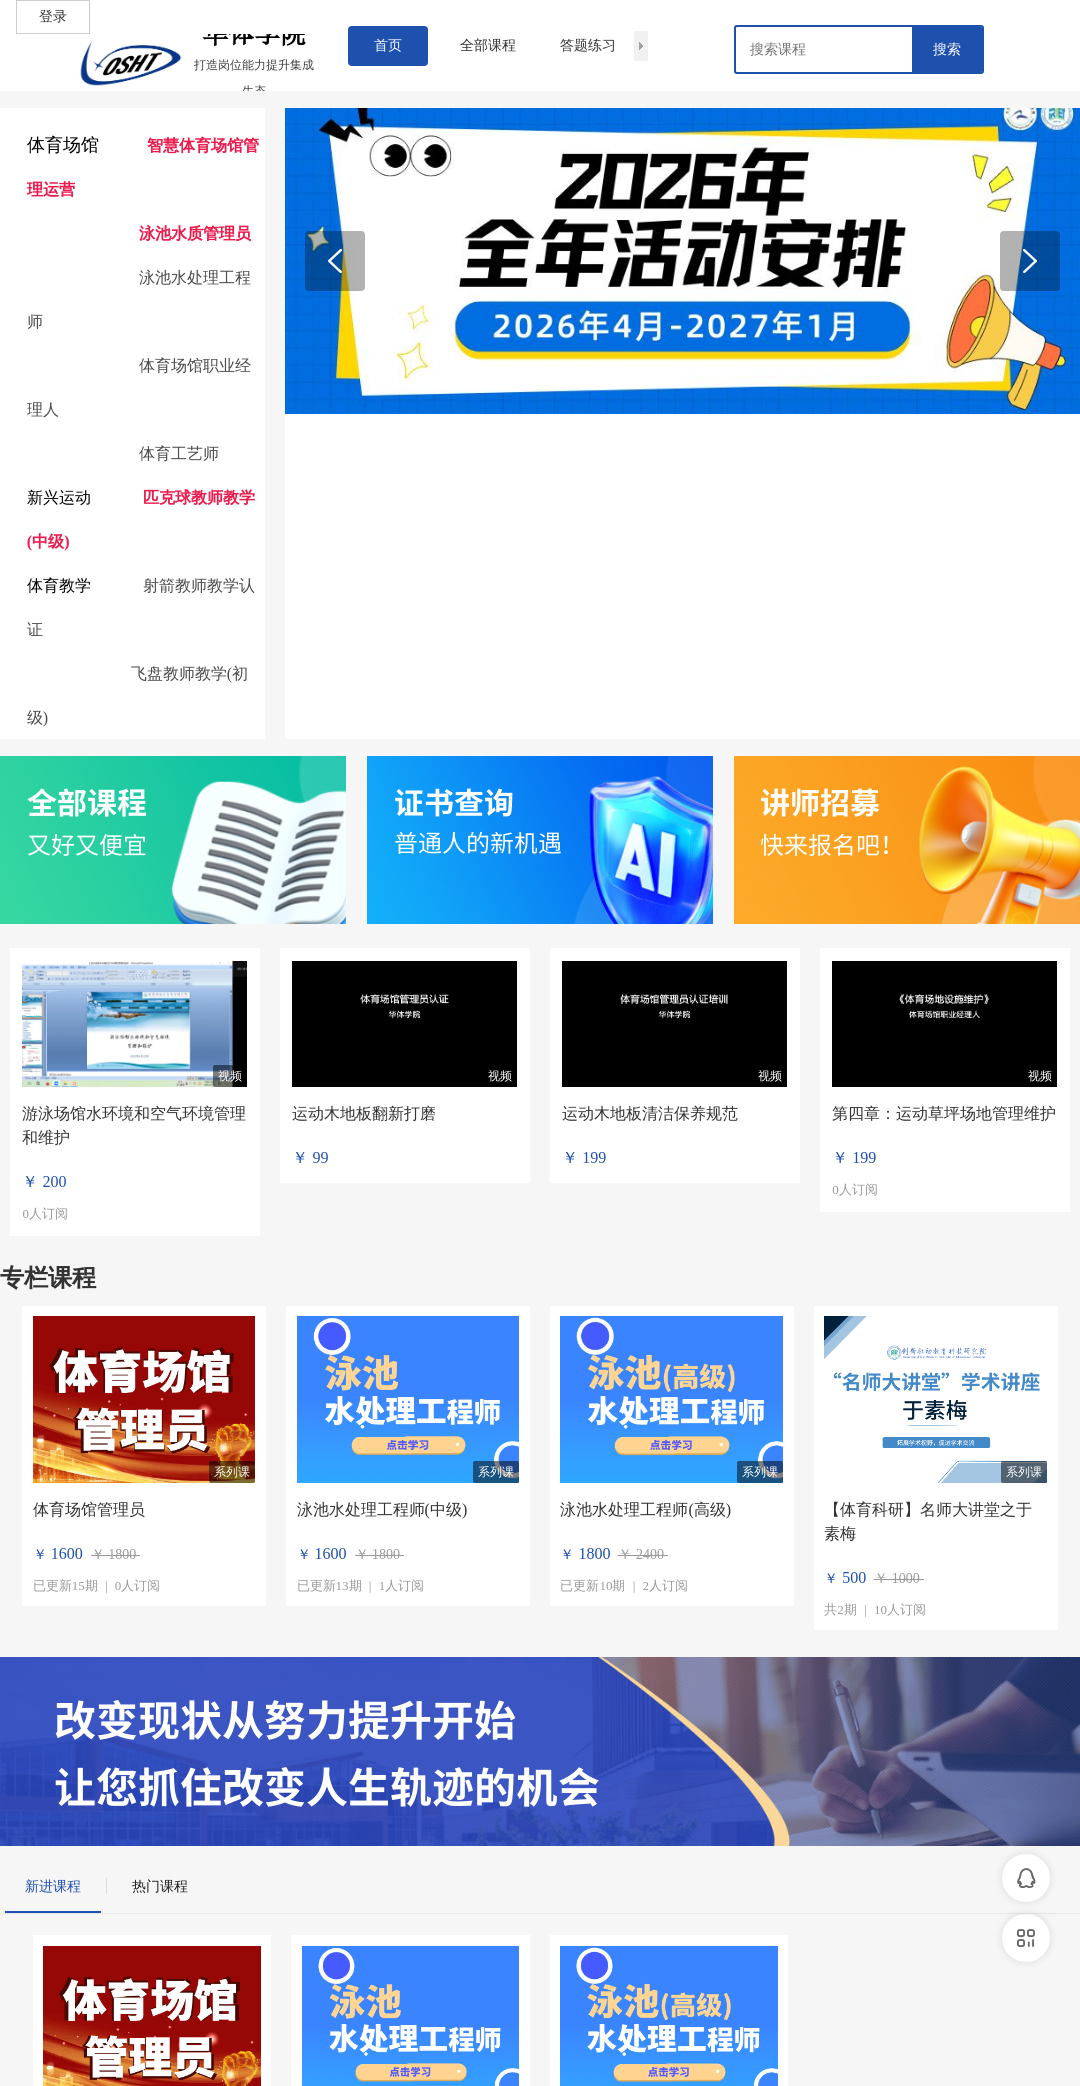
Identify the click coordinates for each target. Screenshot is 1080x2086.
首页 (388, 45)
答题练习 (588, 45)
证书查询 (454, 801)
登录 (53, 16)
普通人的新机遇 (478, 842)
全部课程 (488, 45)
